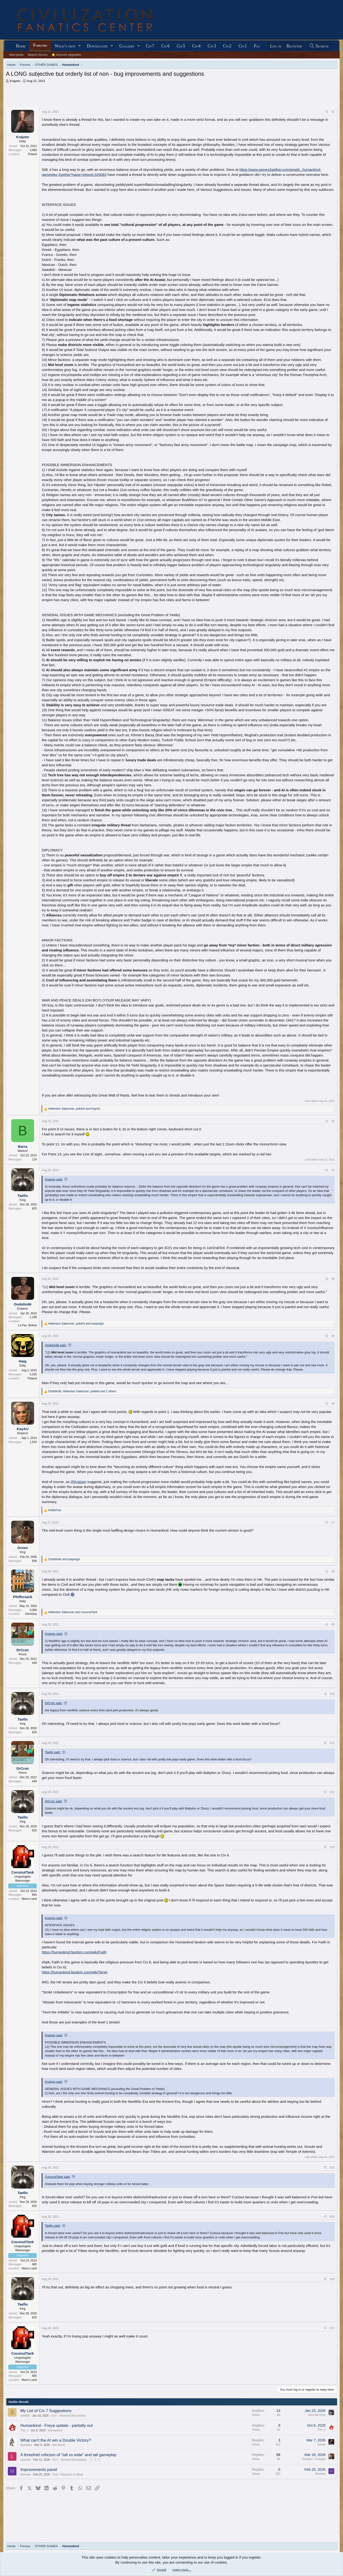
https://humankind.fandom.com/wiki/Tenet (74, 1972)
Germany (31, 1614)
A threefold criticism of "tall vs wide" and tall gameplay (68, 2455)
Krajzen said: (54, 1179)
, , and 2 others (82, 1391)
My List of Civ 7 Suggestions (45, 2410)
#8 (332, 1571)
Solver (322, 2444)
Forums (40, 45)
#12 (332, 1792)
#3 (332, 1170)
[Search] (319, 46)
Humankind (55, 2430)
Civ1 (242, 46)
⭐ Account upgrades (66, 54)
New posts (16, 54)
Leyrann (25, 2459)
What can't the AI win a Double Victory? (55, 2440)
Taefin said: (53, 1752)
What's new (65, 46)
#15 (332, 2216)
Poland (32, 154)
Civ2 (227, 46)
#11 (332, 1743)
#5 (332, 1336)
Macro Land (29, 1898)
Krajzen (15, 81)
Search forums (37, 54)
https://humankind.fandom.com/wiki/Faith (74, 1952)
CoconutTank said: (57, 2177)
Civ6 (165, 46)
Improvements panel (38, 2469)
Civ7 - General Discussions (68, 2415)
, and (74, 1108)
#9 (332, 1624)
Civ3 (212, 46)
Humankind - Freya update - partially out (56, 2425)
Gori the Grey (317, 2415)
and (64, 1559)
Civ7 (150, 46)
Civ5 (181, 46)
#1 (332, 111)
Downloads (97, 46)
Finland (32, 1378)
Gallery (127, 46)
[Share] (326, 112)
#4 (332, 1278)
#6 (332, 1403)
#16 (332, 2279)
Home (21, 46)
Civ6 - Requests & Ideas (67, 2474)
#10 (332, 1694)
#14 (332, 2167)
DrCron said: (53, 1703)
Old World (58, 2445)
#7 (332, 1522)
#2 (332, 1121)
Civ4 (196, 46)
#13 (332, 1847)
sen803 (25, 2415)
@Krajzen (78, 1482)
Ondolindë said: (55, 1345)
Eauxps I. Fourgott (314, 2459)
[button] (79, 46)
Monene (25, 2474)
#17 (332, 2328)
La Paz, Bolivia (27, 1325)
